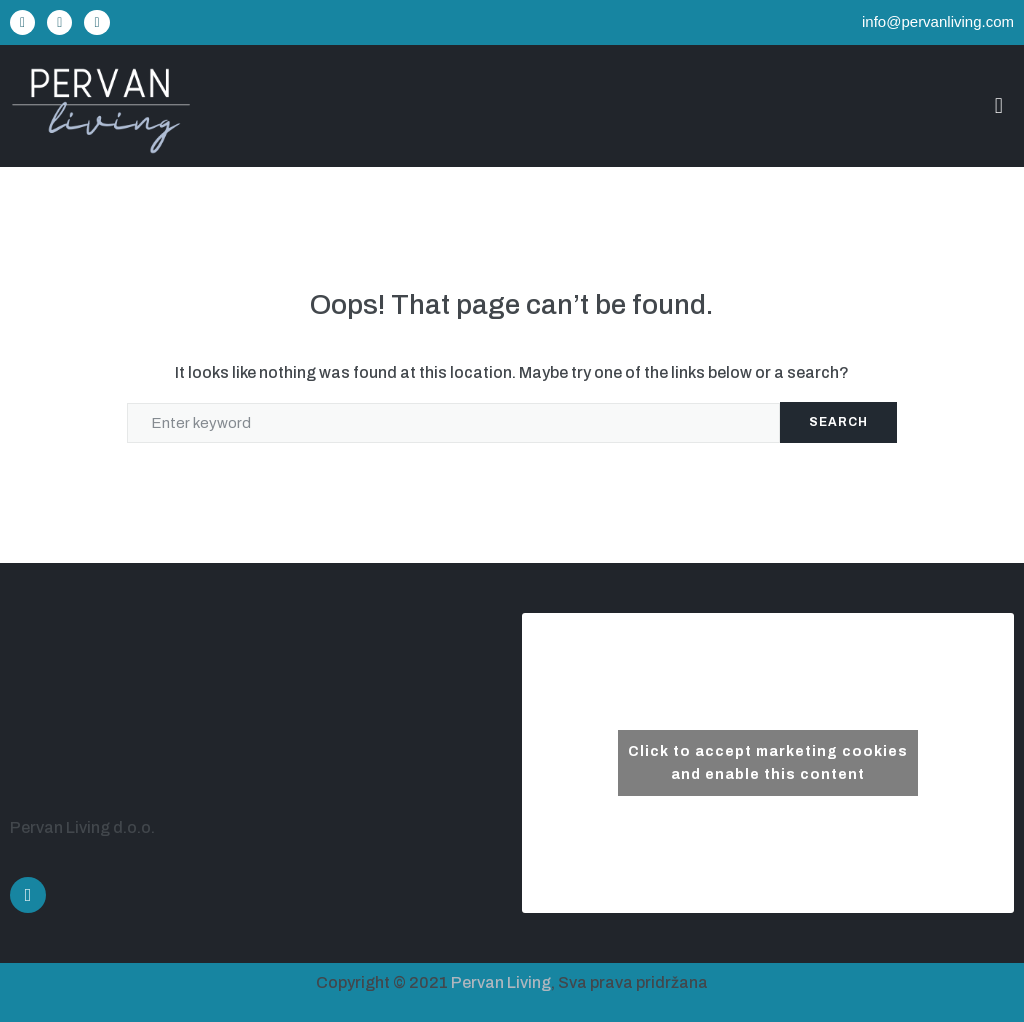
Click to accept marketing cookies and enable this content (768, 763)
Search (838, 422)
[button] (998, 105)
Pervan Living (501, 982)
